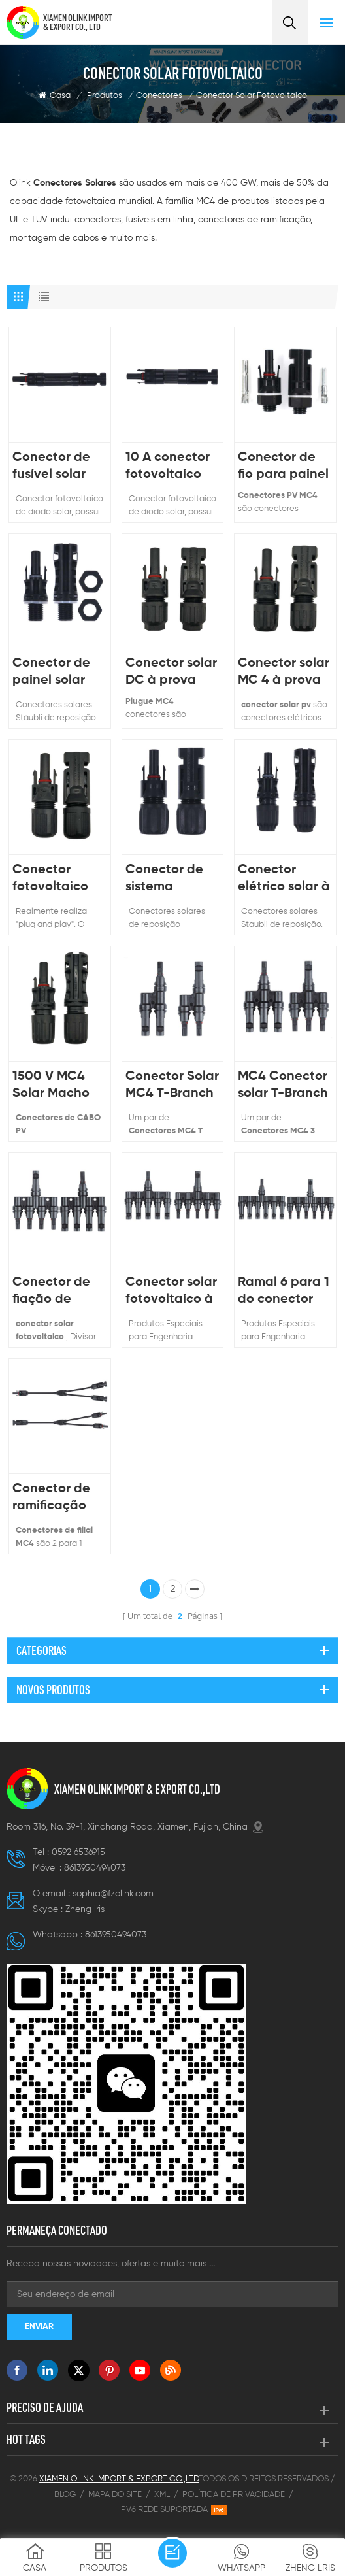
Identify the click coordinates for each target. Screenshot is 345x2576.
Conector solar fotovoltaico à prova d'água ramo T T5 (171, 1292)
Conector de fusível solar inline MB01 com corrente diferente (53, 467)
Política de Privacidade (233, 2494)
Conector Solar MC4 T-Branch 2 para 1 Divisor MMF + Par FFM (172, 1086)
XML (162, 2494)
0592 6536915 (78, 1852)
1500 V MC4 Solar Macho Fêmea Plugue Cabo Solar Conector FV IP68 (56, 1086)
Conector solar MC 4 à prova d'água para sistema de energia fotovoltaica (283, 673)
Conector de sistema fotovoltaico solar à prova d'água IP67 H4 (170, 879)
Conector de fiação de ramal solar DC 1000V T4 (58, 1292)
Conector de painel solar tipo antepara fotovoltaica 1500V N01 (56, 673)
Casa (55, 95)
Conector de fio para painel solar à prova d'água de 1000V (283, 467)
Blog (65, 2494)
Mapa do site (115, 2494)
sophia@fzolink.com (113, 1893)
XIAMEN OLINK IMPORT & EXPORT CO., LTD (77, 22)
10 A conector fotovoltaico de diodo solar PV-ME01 (169, 467)
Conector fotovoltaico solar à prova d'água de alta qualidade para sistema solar (58, 879)
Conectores (159, 96)
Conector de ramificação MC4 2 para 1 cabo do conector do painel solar (52, 1498)
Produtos (104, 96)
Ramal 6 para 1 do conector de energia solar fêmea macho (283, 1292)
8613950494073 (94, 1868)
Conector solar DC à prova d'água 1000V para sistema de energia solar (171, 673)
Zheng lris (85, 1909)
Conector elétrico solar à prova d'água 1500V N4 (284, 879)
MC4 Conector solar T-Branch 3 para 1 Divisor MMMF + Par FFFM (284, 1086)
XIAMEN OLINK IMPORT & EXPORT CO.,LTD (137, 1789)
